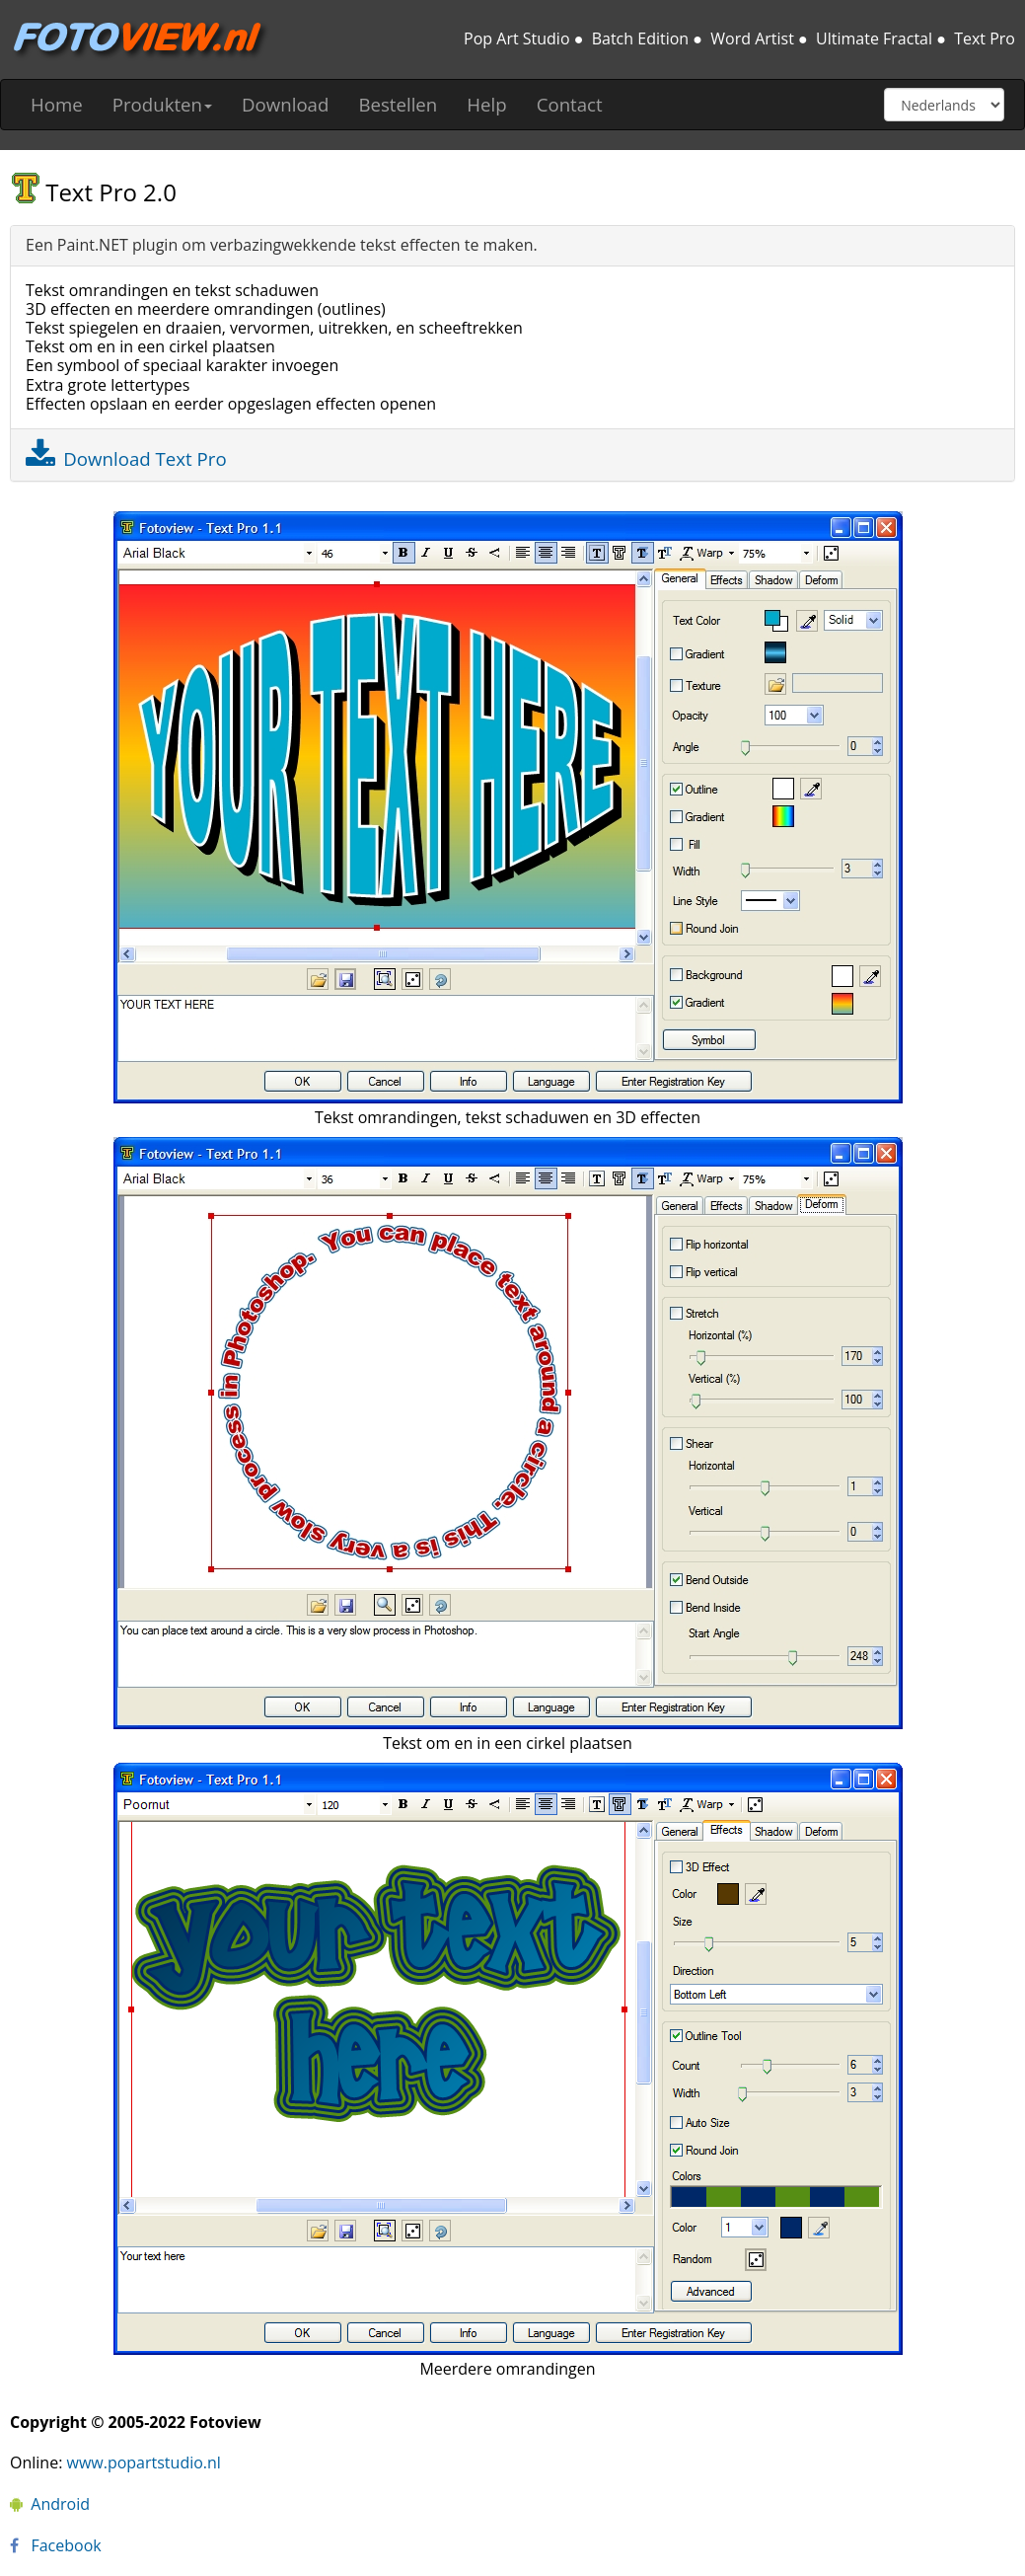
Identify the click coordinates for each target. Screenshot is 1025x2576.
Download (285, 104)
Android (50, 2504)
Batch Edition (640, 38)
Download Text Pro (144, 458)
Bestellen (397, 104)
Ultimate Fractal (874, 38)
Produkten (162, 104)
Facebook (56, 2545)
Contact (570, 104)
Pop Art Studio (516, 38)
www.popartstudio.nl (144, 2462)
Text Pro (984, 38)
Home (57, 104)
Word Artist (752, 38)
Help (486, 104)
